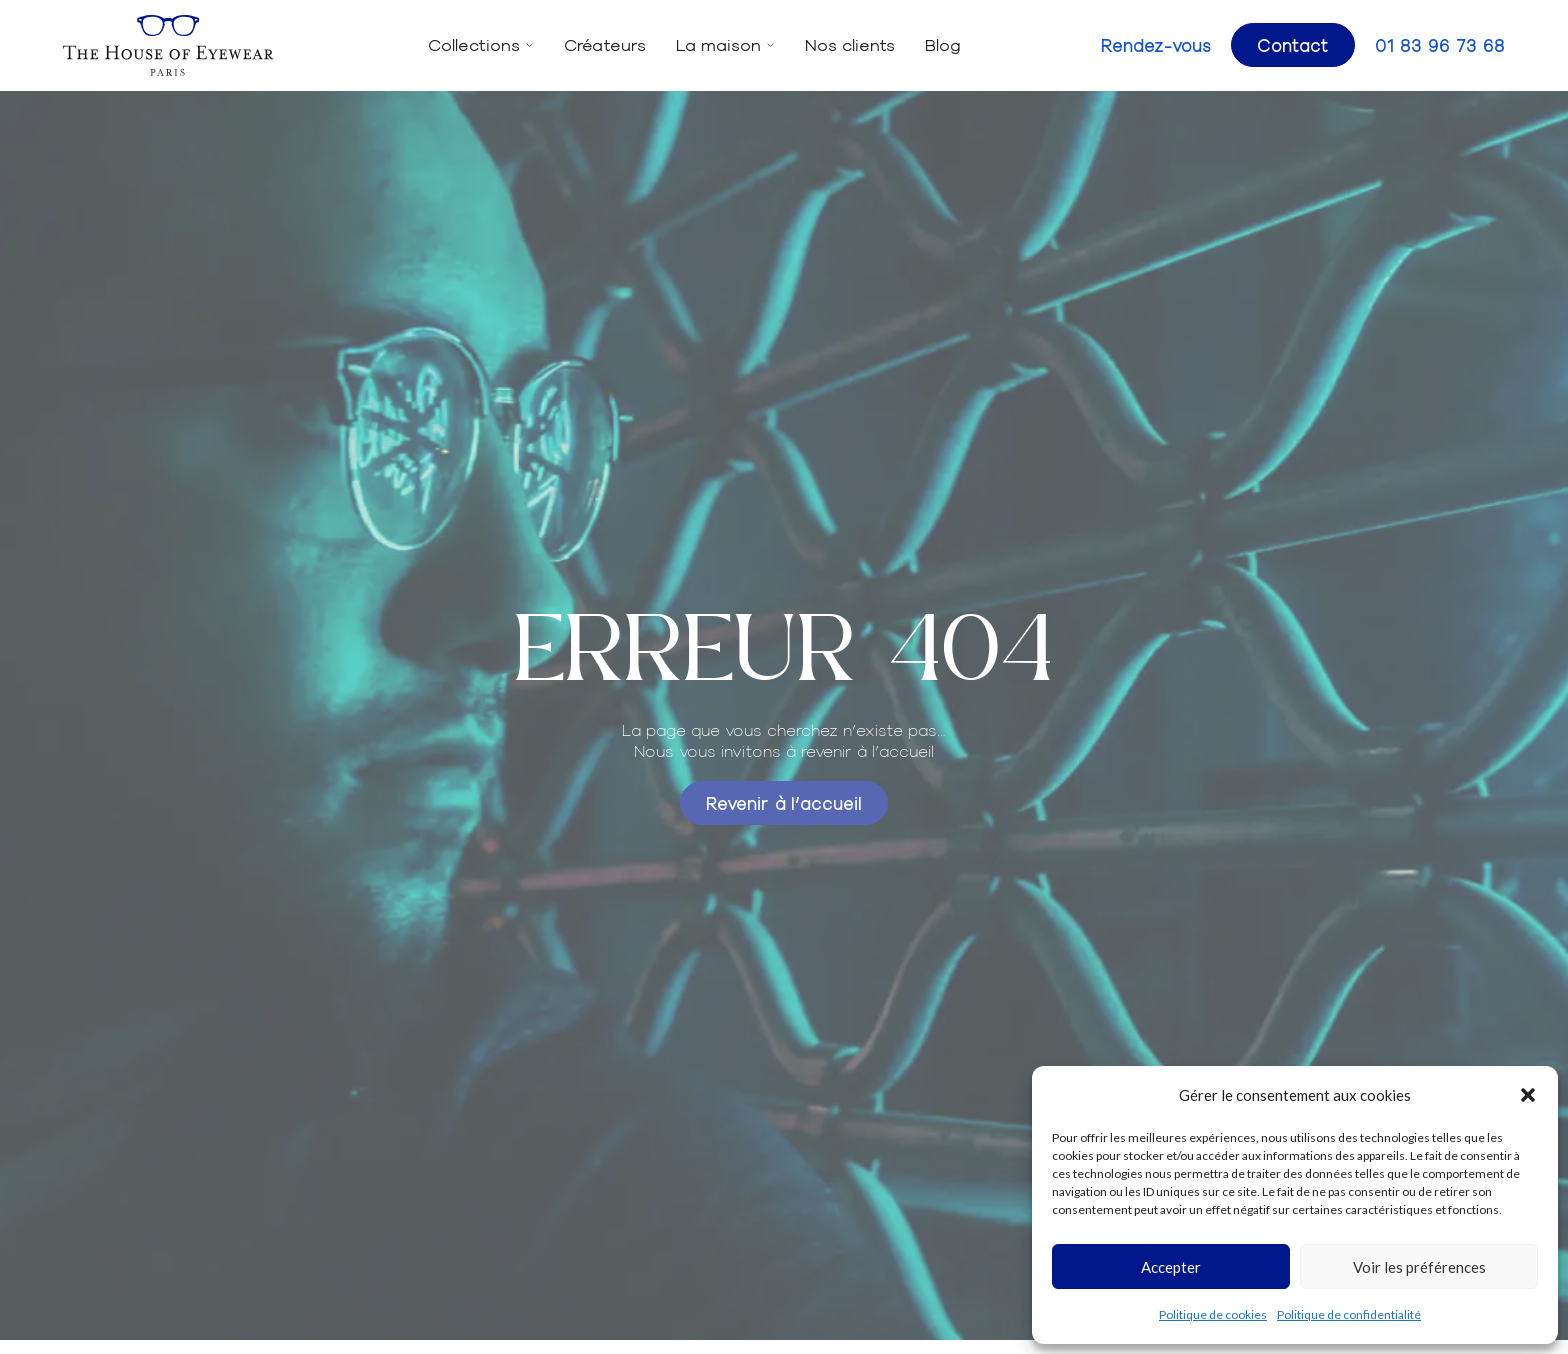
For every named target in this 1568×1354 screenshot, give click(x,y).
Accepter (1171, 1267)
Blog (943, 44)
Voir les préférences (1419, 1267)
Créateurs (605, 44)
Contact (1293, 44)
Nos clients (850, 44)
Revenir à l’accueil (784, 802)
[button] (1528, 1095)
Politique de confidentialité (1349, 1314)
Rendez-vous (1156, 45)
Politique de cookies (1213, 1314)
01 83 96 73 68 (1440, 45)
